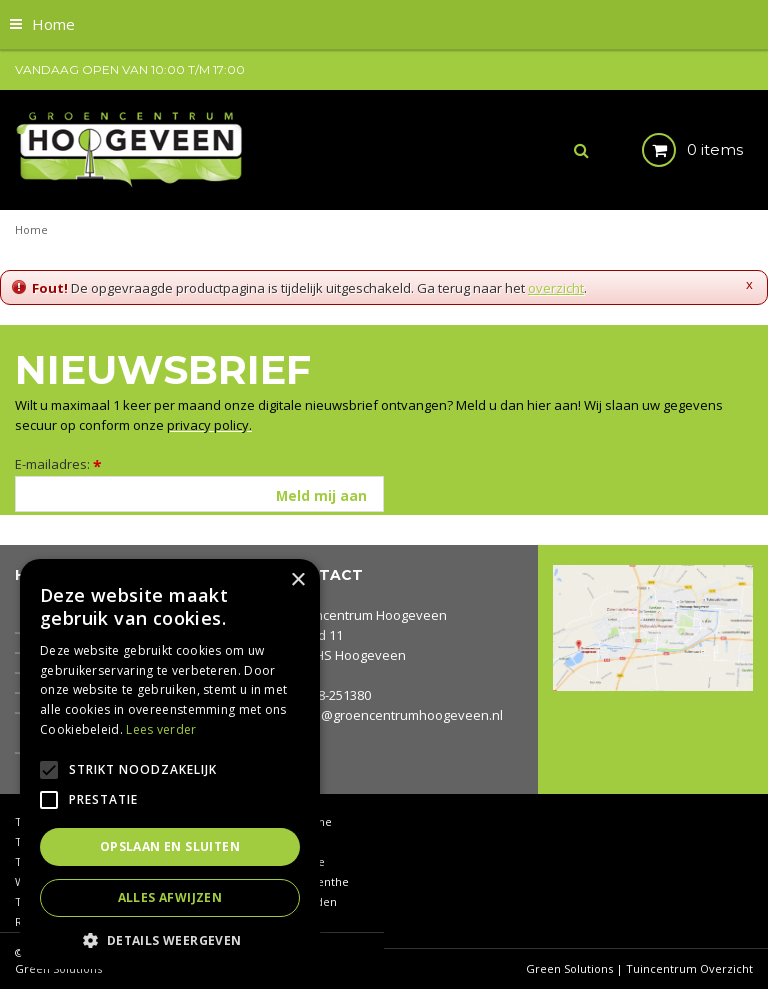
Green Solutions (569, 968)
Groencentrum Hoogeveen (365, 615)
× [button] (297, 580)
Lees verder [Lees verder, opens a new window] (161, 729)
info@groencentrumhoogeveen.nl (400, 715)
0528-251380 (334, 695)
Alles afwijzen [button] (170, 897)
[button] (170, 939)
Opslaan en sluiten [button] (170, 846)
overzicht (556, 288)
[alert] (170, 764)
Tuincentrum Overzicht (689, 968)
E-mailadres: (58, 464)
